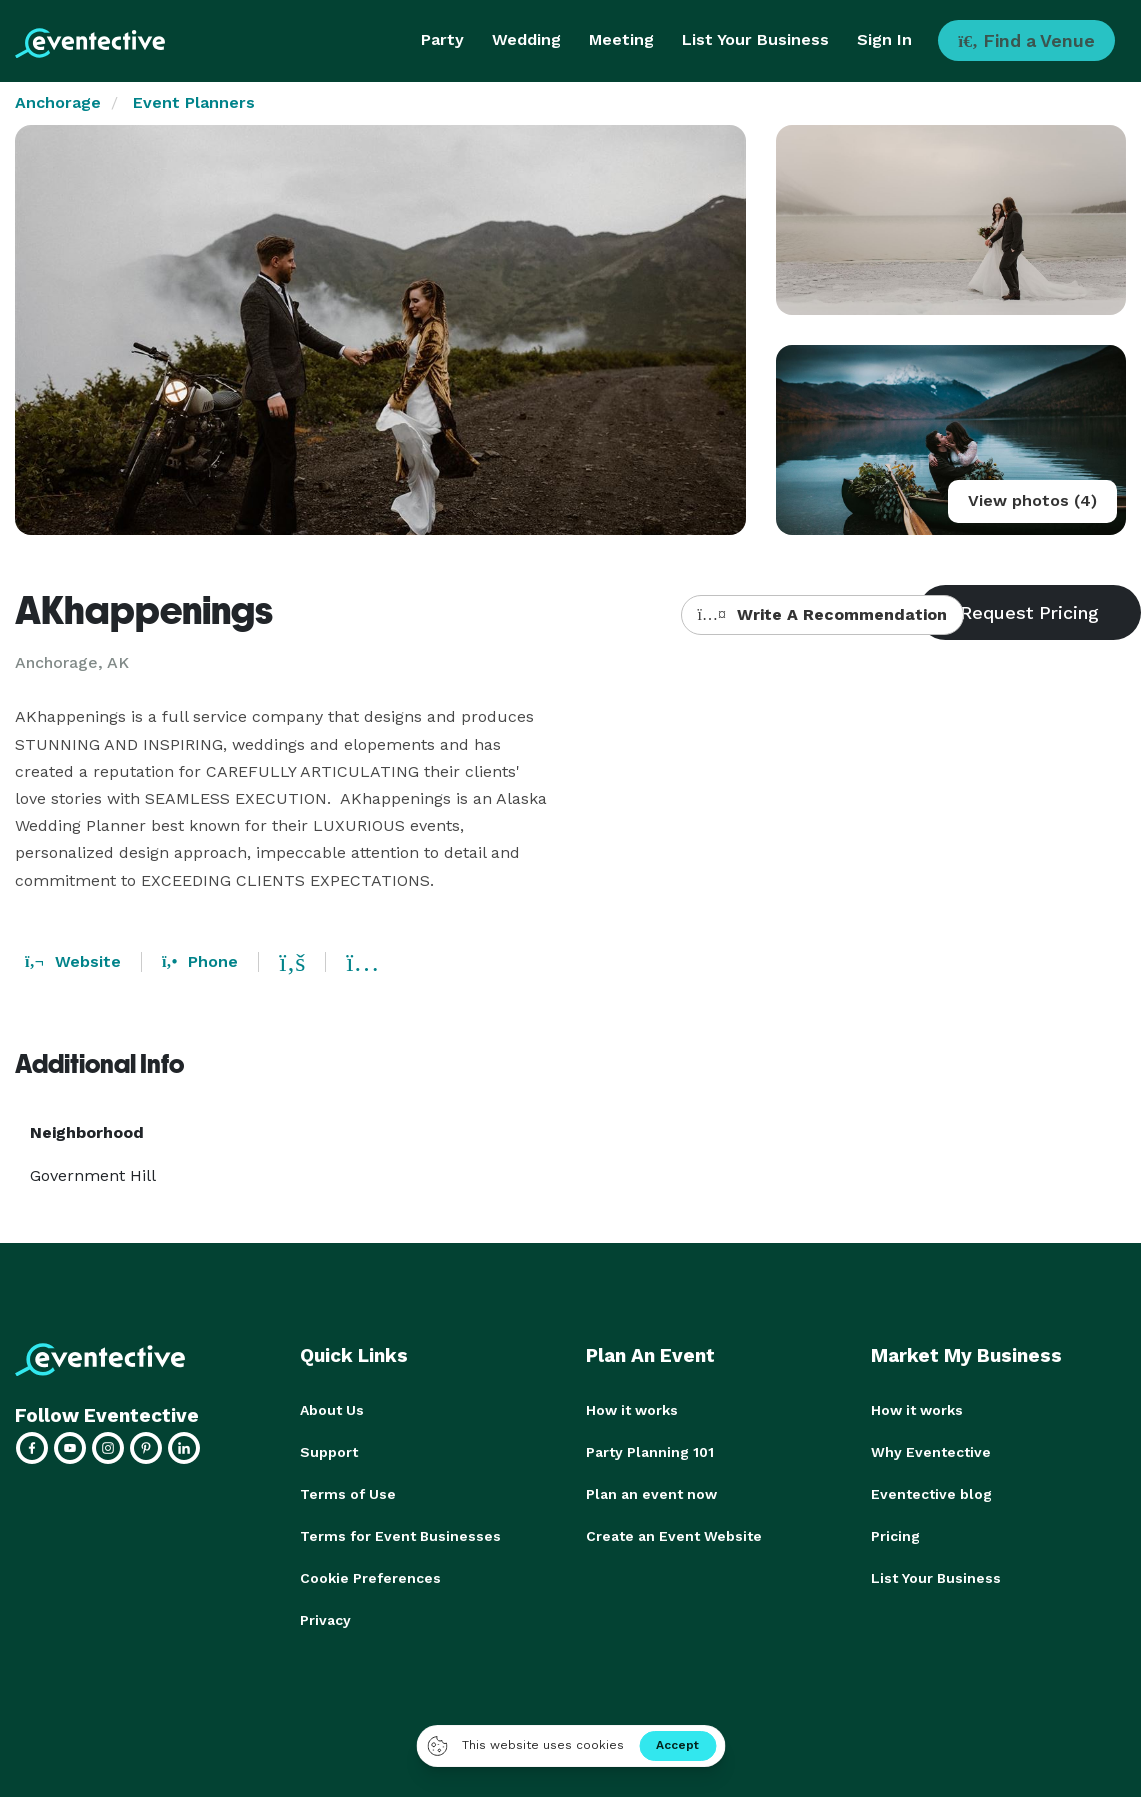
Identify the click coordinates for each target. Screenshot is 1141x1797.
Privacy (325, 1620)
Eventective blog (931, 1494)
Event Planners (194, 102)
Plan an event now (651, 1494)
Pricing (895, 1536)
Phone (200, 961)
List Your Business (755, 39)
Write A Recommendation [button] (822, 614)
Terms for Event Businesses (400, 1536)
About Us (332, 1410)
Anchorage (58, 102)
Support (329, 1452)
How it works (632, 1410)
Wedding (526, 39)
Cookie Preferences (370, 1578)
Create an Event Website (674, 1536)
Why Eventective (931, 1452)
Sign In (884, 39)
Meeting (621, 39)
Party (442, 39)
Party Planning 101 (650, 1452)
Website (73, 961)
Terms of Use (348, 1494)
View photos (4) (1032, 500)
